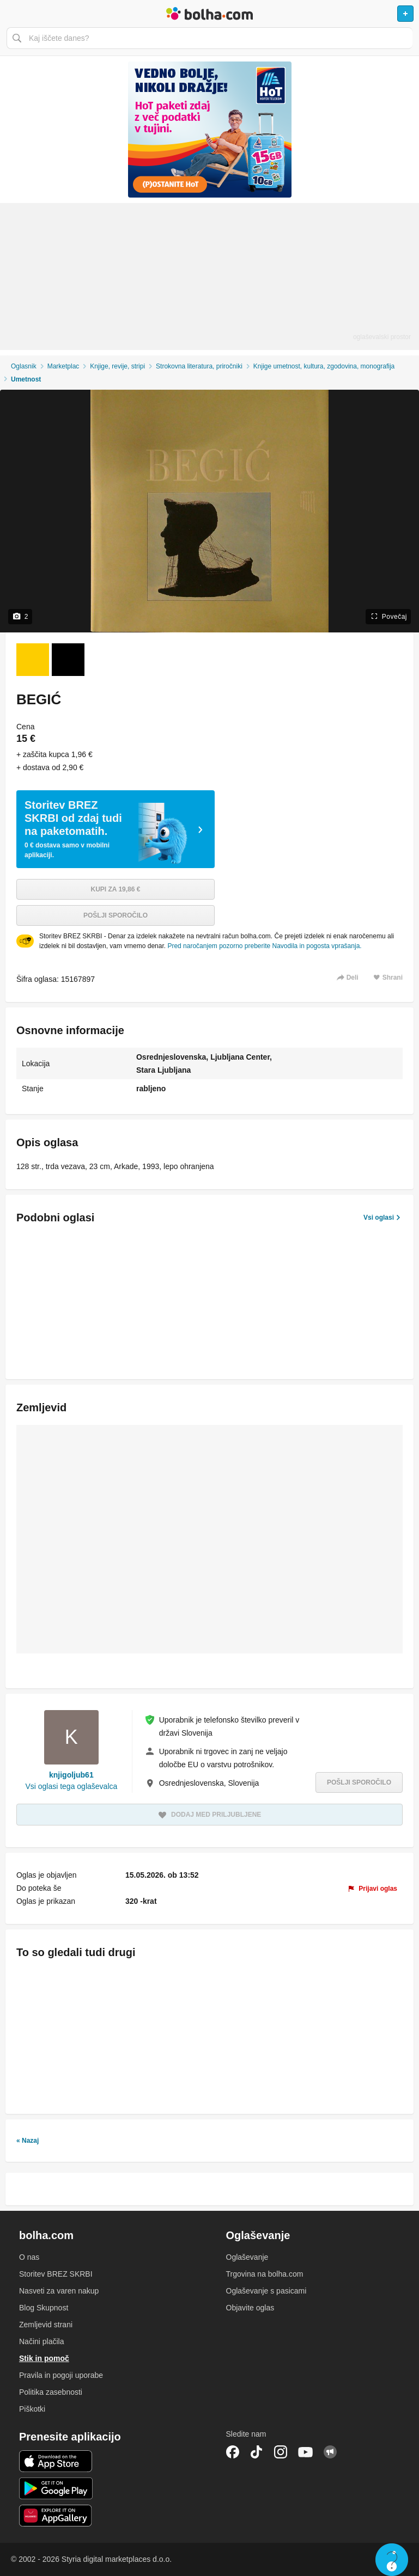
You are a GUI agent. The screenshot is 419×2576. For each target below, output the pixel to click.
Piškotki (32, 2409)
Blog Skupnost (43, 2307)
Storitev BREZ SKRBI (56, 2274)
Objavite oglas (250, 2307)
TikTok (256, 2451)
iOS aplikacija (56, 2461)
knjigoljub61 (71, 1774)
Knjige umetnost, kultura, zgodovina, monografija (323, 366)
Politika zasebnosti (50, 2392)
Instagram (280, 2451)
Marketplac (63, 366)
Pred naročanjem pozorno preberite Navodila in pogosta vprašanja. (264, 946)
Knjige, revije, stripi (117, 366)
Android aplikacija (56, 2488)
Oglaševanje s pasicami (266, 2290)
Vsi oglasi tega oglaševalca (71, 1786)
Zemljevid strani (45, 2324)
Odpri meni (13, 13)
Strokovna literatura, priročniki (199, 366)
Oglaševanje (247, 2257)
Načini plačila (41, 2341)
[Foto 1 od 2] (32, 659)
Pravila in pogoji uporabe (61, 2375)
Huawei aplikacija (56, 2515)
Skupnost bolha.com (330, 2451)
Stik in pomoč (44, 2358)
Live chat (391, 2559)
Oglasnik (24, 366)
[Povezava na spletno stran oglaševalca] (209, 130)
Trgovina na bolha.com (264, 2274)
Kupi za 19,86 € (116, 889)
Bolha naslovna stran (209, 13)
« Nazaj (27, 2140)
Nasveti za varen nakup (59, 2290)
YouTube (305, 2451)
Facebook (232, 2451)
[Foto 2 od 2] (68, 659)
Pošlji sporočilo (115, 915)
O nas (29, 2257)
